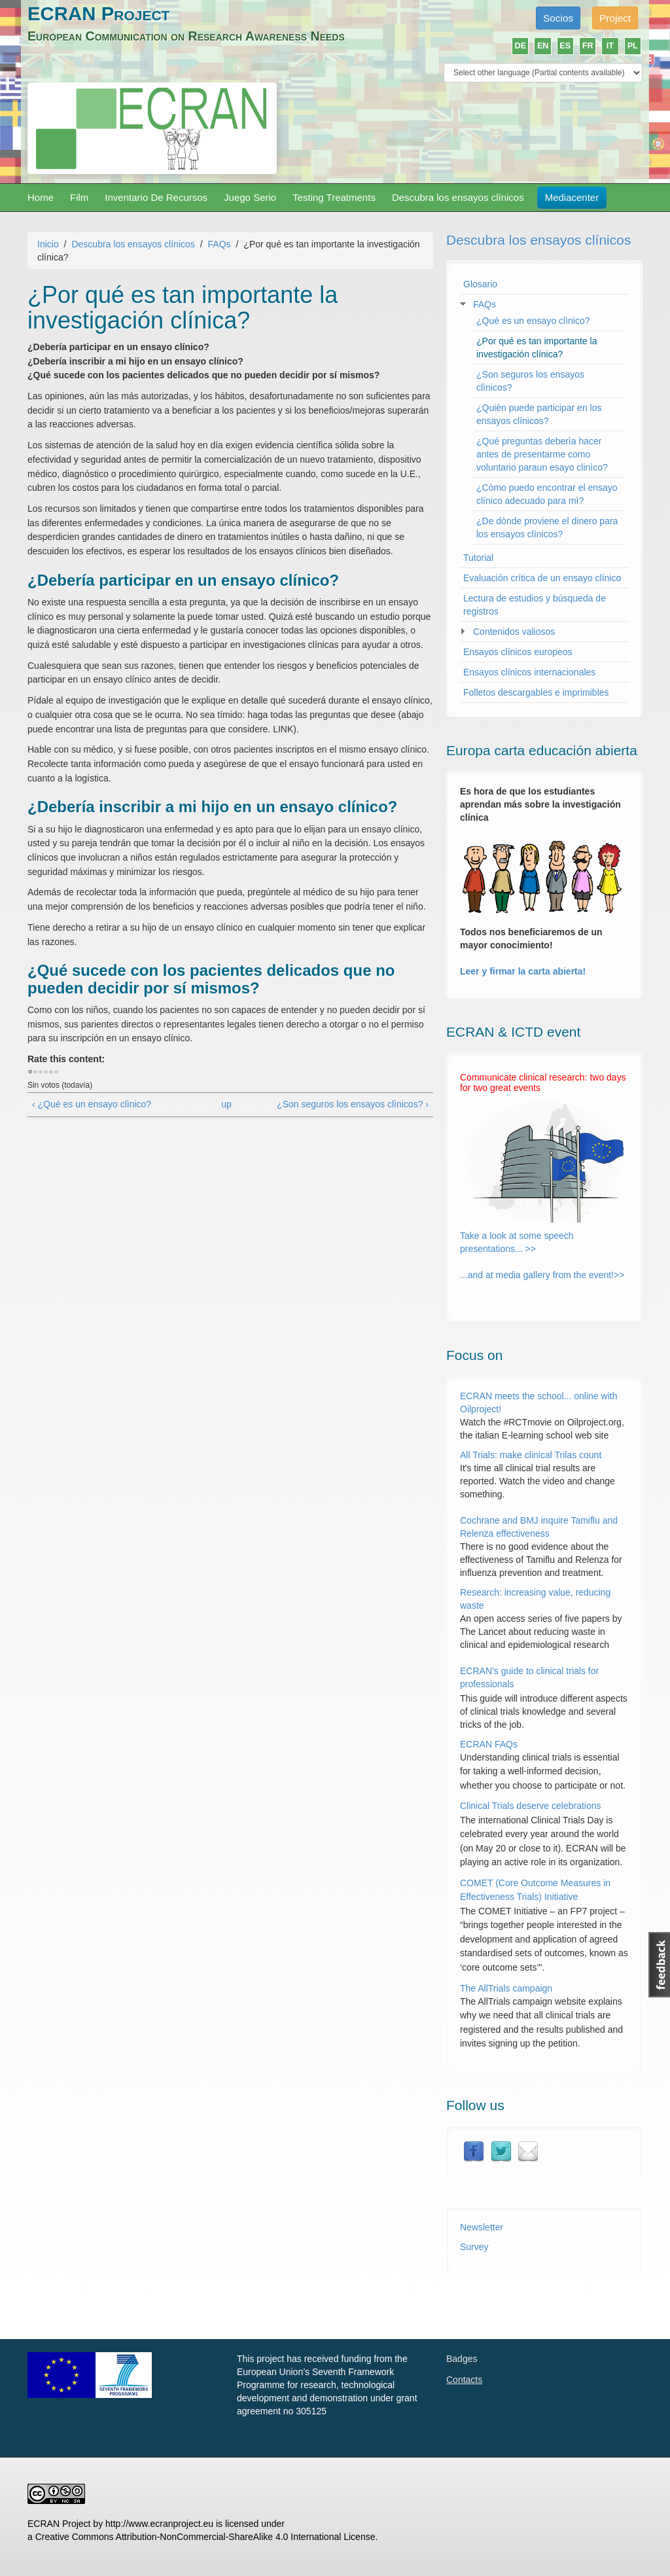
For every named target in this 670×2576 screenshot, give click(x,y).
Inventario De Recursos (156, 197)
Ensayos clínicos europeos (518, 652)
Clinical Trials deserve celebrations (530, 1805)
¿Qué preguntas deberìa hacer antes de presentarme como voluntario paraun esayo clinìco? (542, 454)
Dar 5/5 (56, 1073)
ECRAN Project (98, 13)
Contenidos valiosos (514, 631)
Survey (474, 2247)
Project (615, 18)
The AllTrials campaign (506, 1988)
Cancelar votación (30, 1073)
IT (610, 45)
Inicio (48, 244)
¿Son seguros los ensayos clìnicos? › (353, 1104)
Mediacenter (572, 197)
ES (565, 45)
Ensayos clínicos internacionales (529, 672)
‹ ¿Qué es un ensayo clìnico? (91, 1104)
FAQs (219, 244)
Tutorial (478, 557)
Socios (558, 18)
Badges (461, 2358)
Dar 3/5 (45, 1073)
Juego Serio (250, 197)
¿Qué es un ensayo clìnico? (533, 320)
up (226, 1104)
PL (632, 45)
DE (521, 45)
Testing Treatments (334, 197)
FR (587, 45)
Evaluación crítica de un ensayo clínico (542, 578)
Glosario (480, 284)
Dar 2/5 (40, 1073)
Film (79, 197)
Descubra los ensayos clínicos (458, 197)
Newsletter (481, 2227)
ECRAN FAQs (489, 1744)
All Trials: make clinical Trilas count (530, 1455)
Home (40, 197)
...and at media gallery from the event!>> (542, 1275)
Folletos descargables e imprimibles (536, 692)
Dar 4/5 (51, 1073)
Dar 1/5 (35, 1073)
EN (543, 45)
